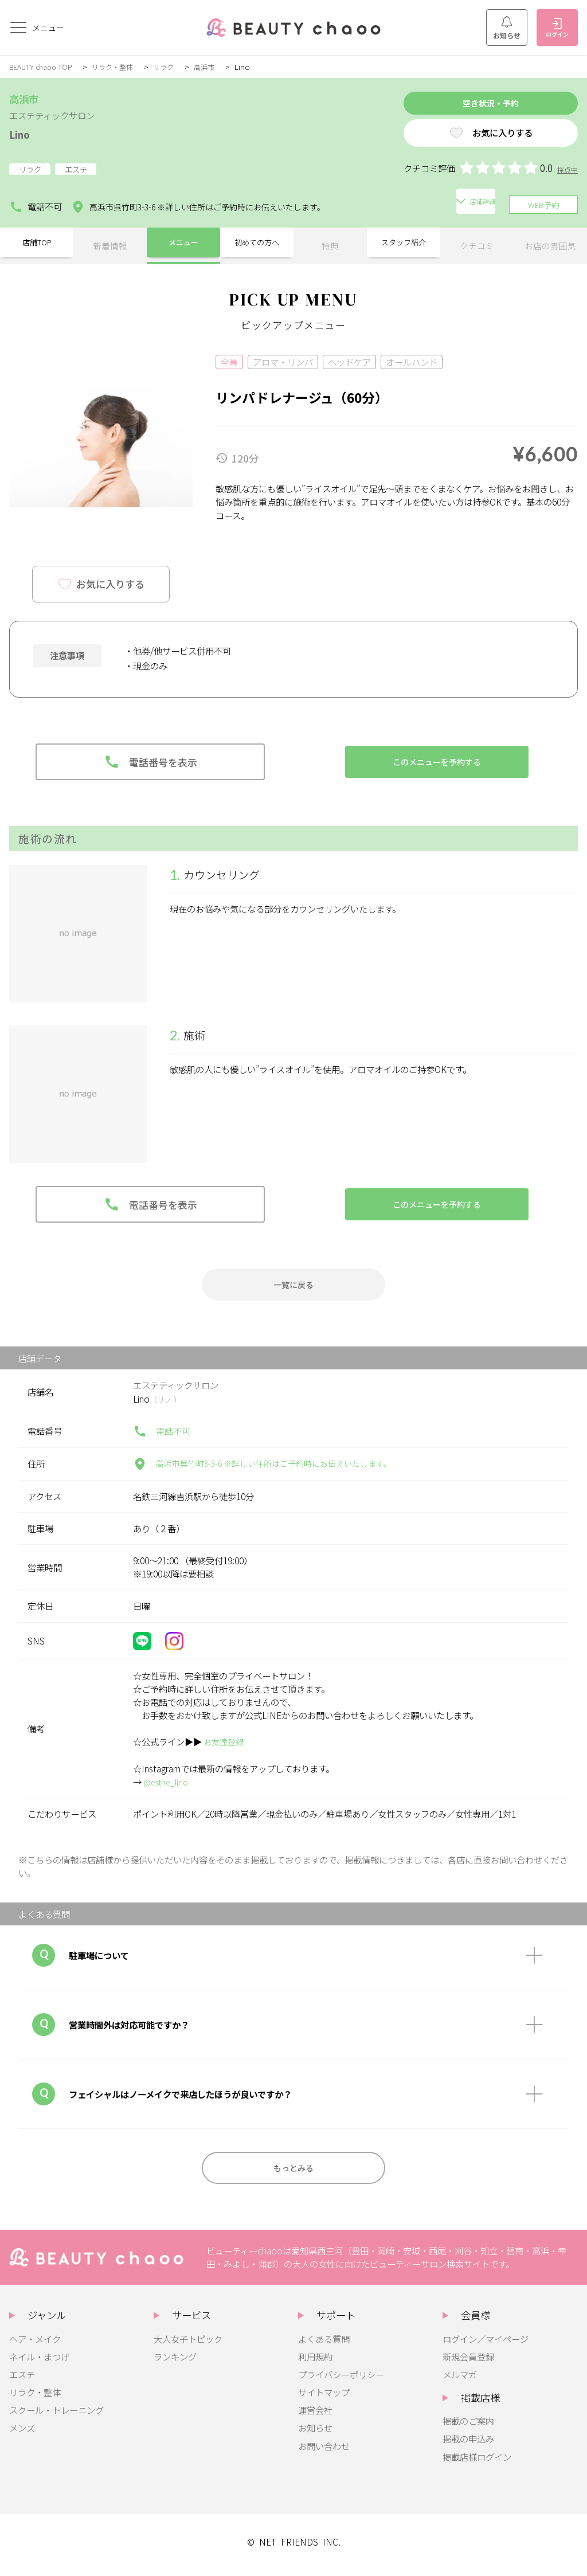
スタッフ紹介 (403, 243)
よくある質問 (324, 2345)
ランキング (175, 2363)
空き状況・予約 (471, 105)
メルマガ (460, 2381)
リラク (173, 66)
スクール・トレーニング (56, 2416)
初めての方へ (257, 243)
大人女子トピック (188, 2345)
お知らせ (507, 28)
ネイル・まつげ (39, 2363)
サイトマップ (324, 2399)
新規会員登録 (468, 2363)
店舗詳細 (375, 204)
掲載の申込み (468, 2445)
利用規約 (315, 2363)
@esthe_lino (168, 1784)
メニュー (183, 243)
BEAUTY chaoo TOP (43, 66)
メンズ (22, 2434)
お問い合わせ (324, 2452)
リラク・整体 (119, 66)
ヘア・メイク (35, 2345)
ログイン (557, 28)
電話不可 (35, 205)
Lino (22, 133)
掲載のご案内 (468, 2427)
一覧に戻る (293, 1285)
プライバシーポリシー (341, 2381)
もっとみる (293, 2173)
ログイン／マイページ (486, 2345)
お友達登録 (225, 1743)
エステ (22, 2381)
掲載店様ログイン (477, 2463)
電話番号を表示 (150, 759)
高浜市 (216, 66)
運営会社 (315, 2416)
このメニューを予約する (437, 760)
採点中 (566, 173)
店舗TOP (37, 243)
